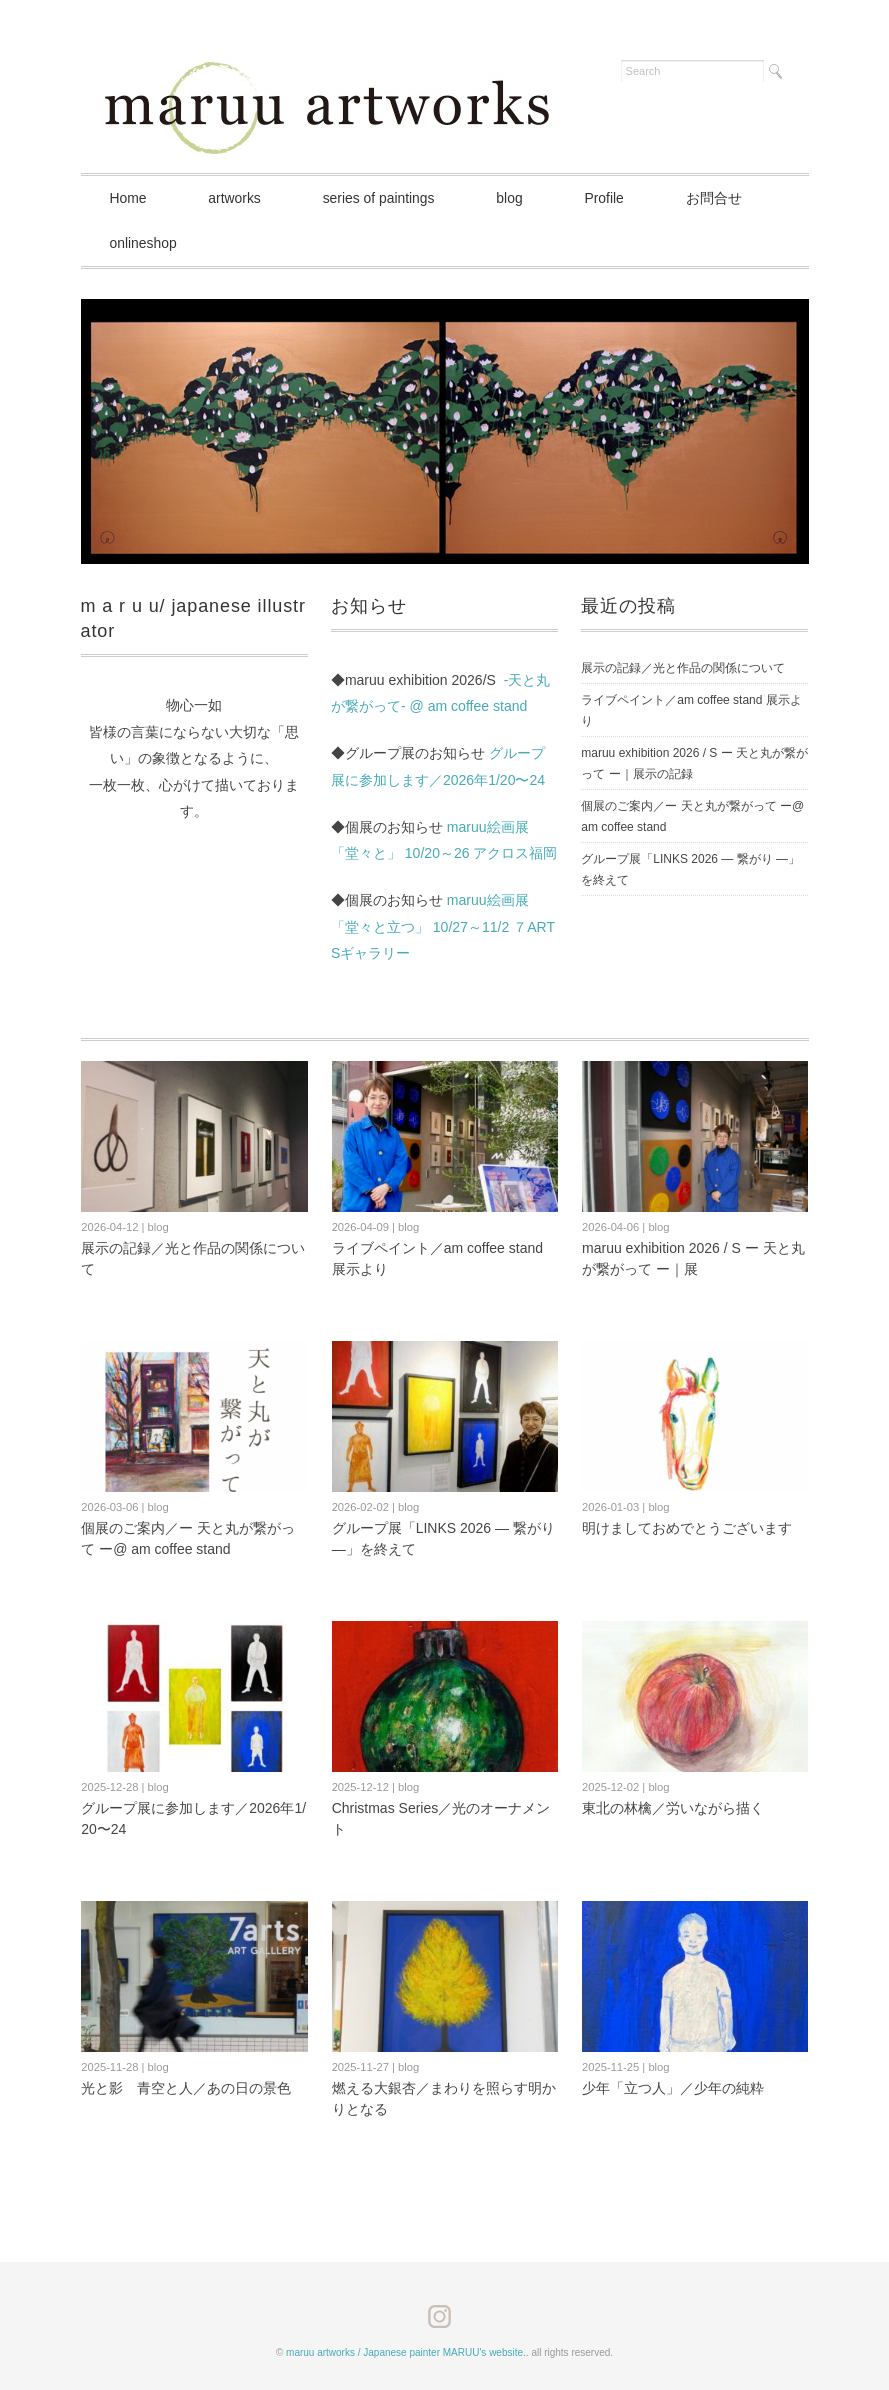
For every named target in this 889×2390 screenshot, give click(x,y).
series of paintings (385, 198)
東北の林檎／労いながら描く (673, 1808)
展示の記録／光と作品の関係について (683, 668)
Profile (616, 198)
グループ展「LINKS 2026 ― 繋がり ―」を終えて (690, 869)
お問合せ (727, 198)
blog (518, 198)
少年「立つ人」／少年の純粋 (673, 2088)
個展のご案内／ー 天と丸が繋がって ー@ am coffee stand (692, 816)
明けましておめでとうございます (687, 1528)
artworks (238, 198)
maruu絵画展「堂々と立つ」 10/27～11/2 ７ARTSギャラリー (443, 926)
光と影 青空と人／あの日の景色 (186, 2088)
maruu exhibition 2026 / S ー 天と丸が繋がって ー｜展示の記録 (694, 763)
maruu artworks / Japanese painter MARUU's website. (406, 2352)
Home (129, 198)
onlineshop (145, 243)
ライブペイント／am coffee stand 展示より (691, 710)
